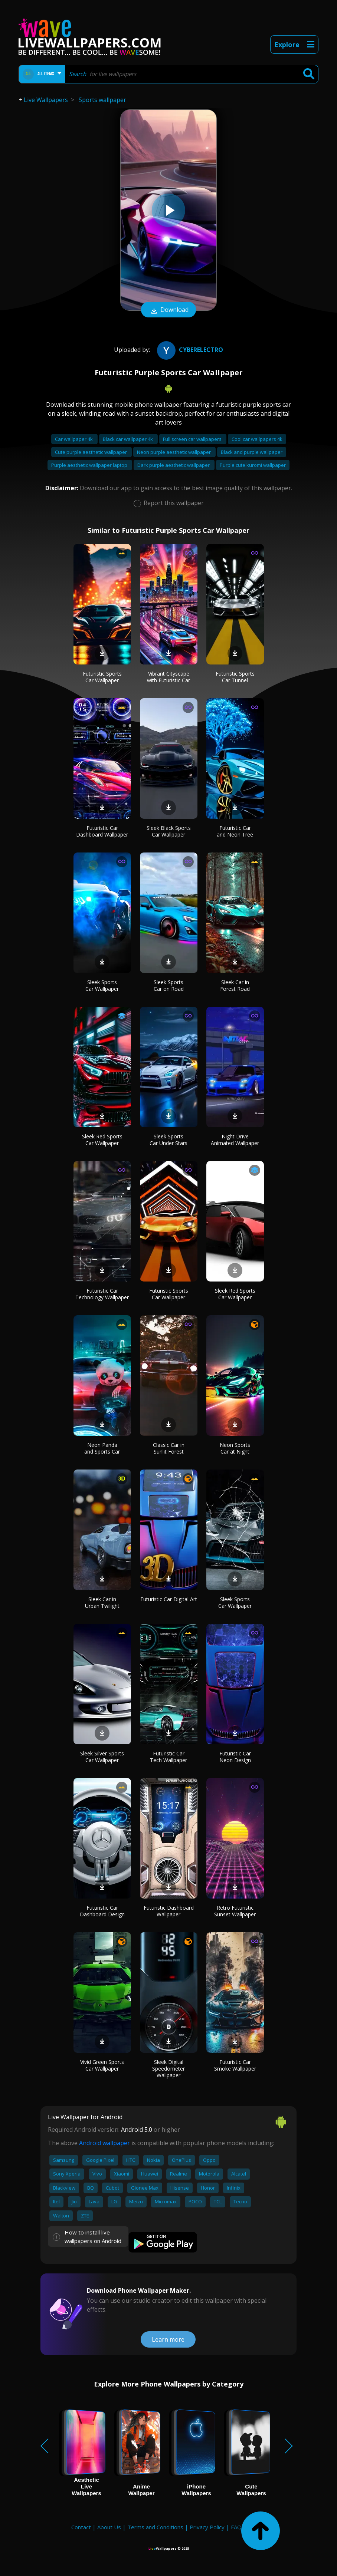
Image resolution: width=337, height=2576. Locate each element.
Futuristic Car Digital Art (168, 1599)
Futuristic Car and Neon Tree (235, 831)
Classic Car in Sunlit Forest (168, 1448)
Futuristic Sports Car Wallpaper (102, 677)
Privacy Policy (207, 2527)
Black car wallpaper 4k (128, 439)
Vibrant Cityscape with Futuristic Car (168, 677)
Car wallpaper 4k (74, 439)
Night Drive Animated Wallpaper (235, 1140)
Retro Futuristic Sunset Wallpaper (235, 1911)
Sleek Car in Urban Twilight (102, 1602)
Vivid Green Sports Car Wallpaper (102, 2065)
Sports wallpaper (102, 100)
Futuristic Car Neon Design (235, 1757)
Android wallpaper (104, 2143)
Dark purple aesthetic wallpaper (174, 465)
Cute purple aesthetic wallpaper (91, 452)
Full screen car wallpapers (193, 439)
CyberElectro (189, 350)
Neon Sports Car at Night (235, 1448)
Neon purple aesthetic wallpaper (174, 452)
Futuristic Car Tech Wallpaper (168, 1757)
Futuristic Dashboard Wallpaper (169, 1911)
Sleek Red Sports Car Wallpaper (102, 1140)
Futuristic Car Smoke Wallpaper (235, 2065)
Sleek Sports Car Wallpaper (102, 985)
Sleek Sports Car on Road (169, 985)
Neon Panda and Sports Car (102, 1448)
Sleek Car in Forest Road (235, 985)
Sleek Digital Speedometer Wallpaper (168, 2068)
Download (168, 310)
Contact (81, 2527)
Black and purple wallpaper (251, 452)
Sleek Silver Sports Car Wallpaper (102, 1757)
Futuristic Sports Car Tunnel (235, 677)
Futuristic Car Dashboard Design (102, 1911)
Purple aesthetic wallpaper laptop (89, 465)
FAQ (236, 2527)
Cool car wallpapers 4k (257, 439)
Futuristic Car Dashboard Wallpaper (102, 831)
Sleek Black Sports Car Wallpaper (169, 831)
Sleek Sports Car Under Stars (168, 1140)
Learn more (168, 2339)
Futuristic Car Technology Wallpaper (102, 1294)
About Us (109, 2527)
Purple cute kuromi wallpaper (253, 465)
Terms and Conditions (155, 2527)
